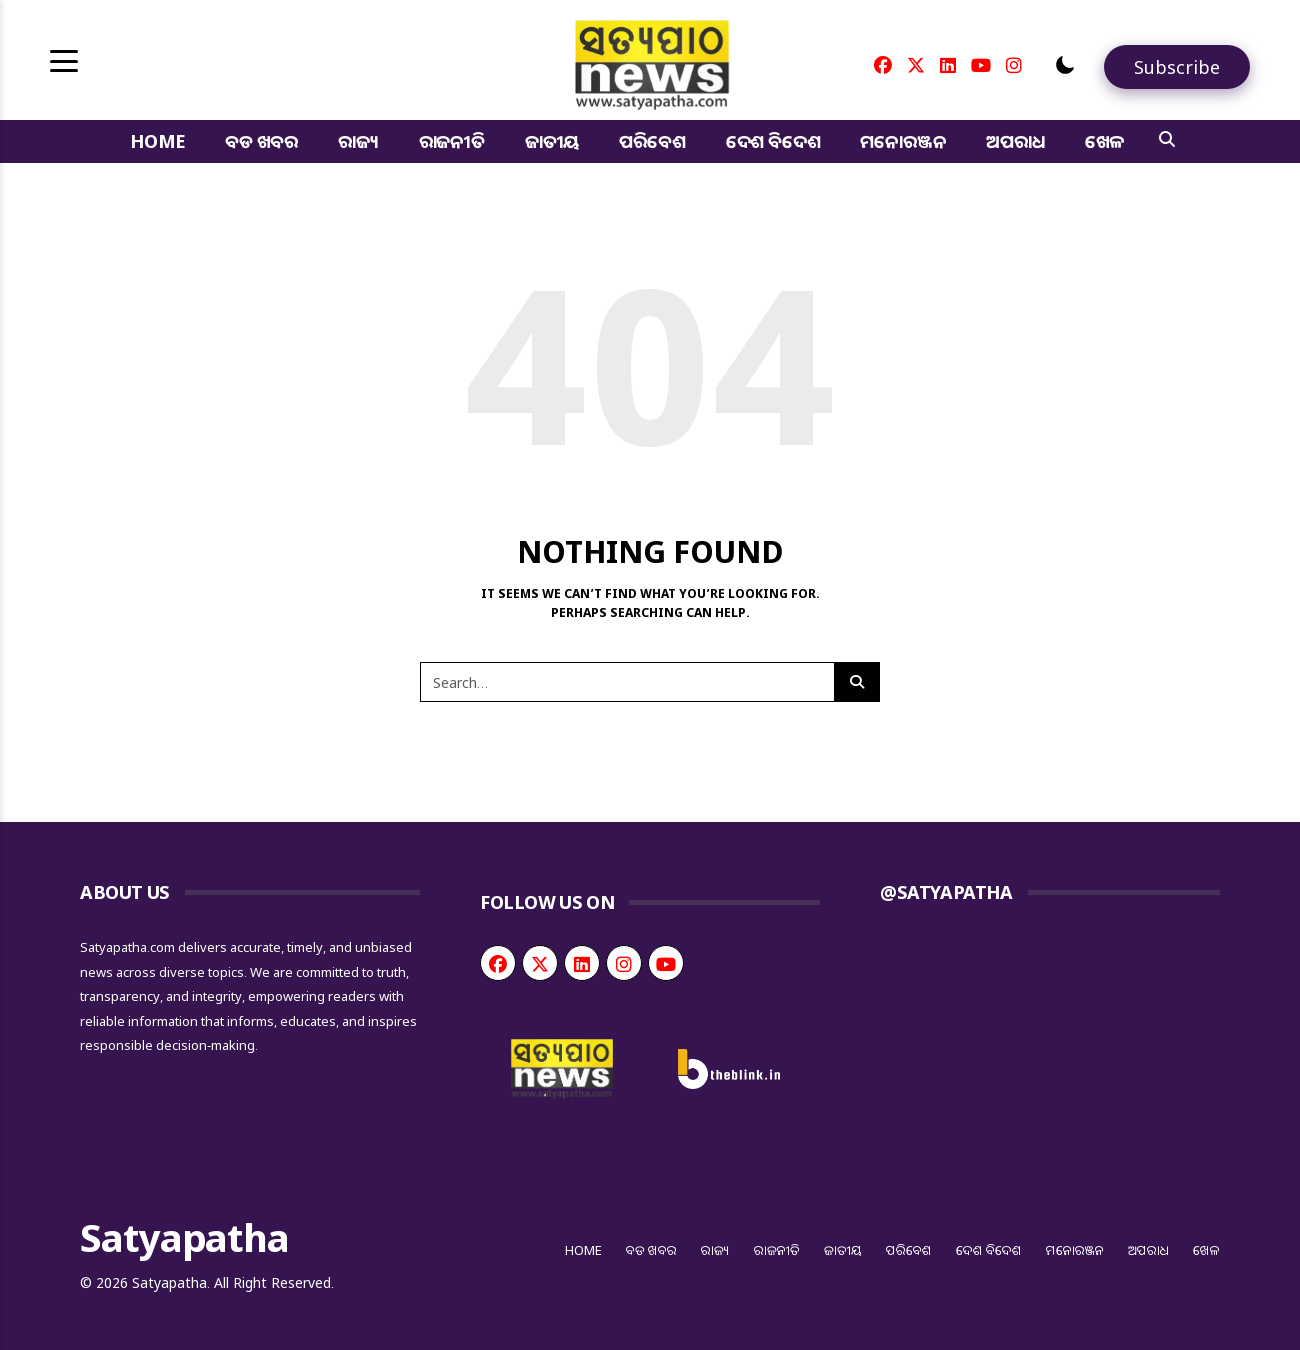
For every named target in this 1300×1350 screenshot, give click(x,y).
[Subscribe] (1177, 67)
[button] (1065, 65)
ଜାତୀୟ (552, 141)
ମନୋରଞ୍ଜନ (903, 141)
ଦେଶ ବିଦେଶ (773, 141)
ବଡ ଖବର (261, 141)
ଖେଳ (1105, 141)
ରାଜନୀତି (452, 141)
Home (157, 141)
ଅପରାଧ (1015, 141)
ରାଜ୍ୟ (358, 141)
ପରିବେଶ (652, 141)
